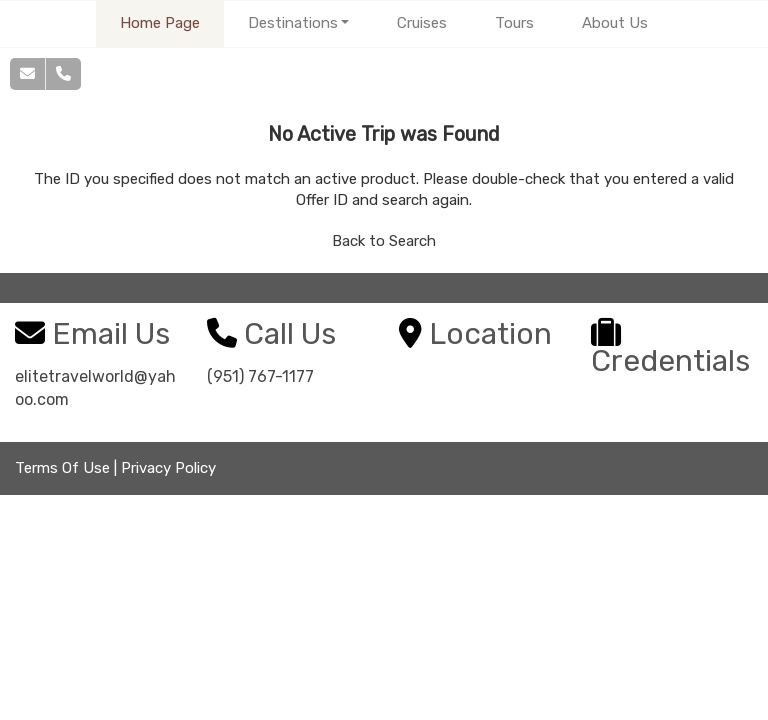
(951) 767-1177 (260, 376)
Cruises (422, 23)
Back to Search (384, 241)
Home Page (160, 23)
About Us (615, 23)
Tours (514, 23)
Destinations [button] (293, 23)
